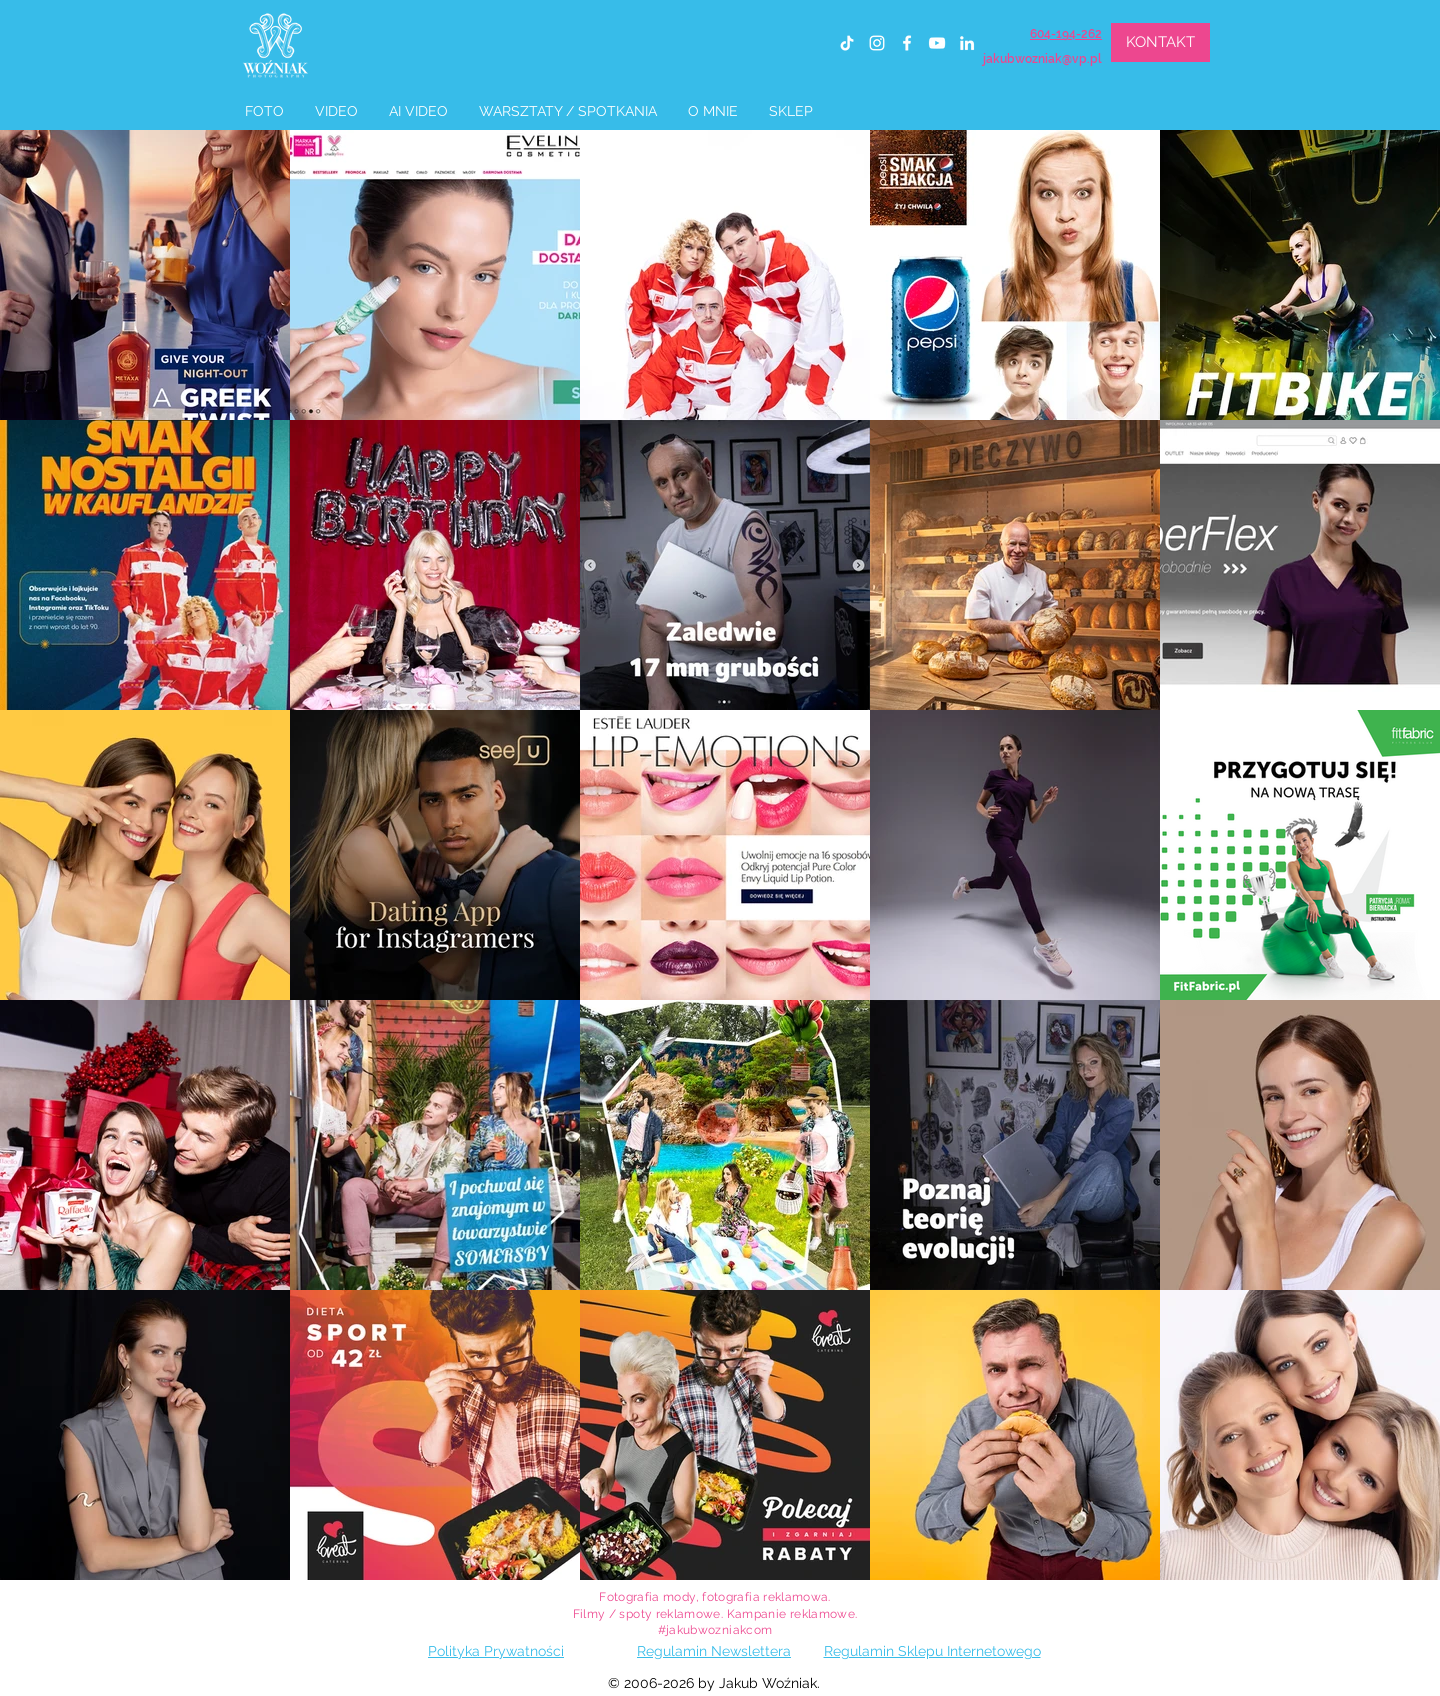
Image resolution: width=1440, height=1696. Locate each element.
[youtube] (937, 43)
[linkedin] (967, 43)
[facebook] (907, 43)
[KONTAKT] (1160, 42)
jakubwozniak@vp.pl (1042, 59)
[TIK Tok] (847, 43)
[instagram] (877, 43)
